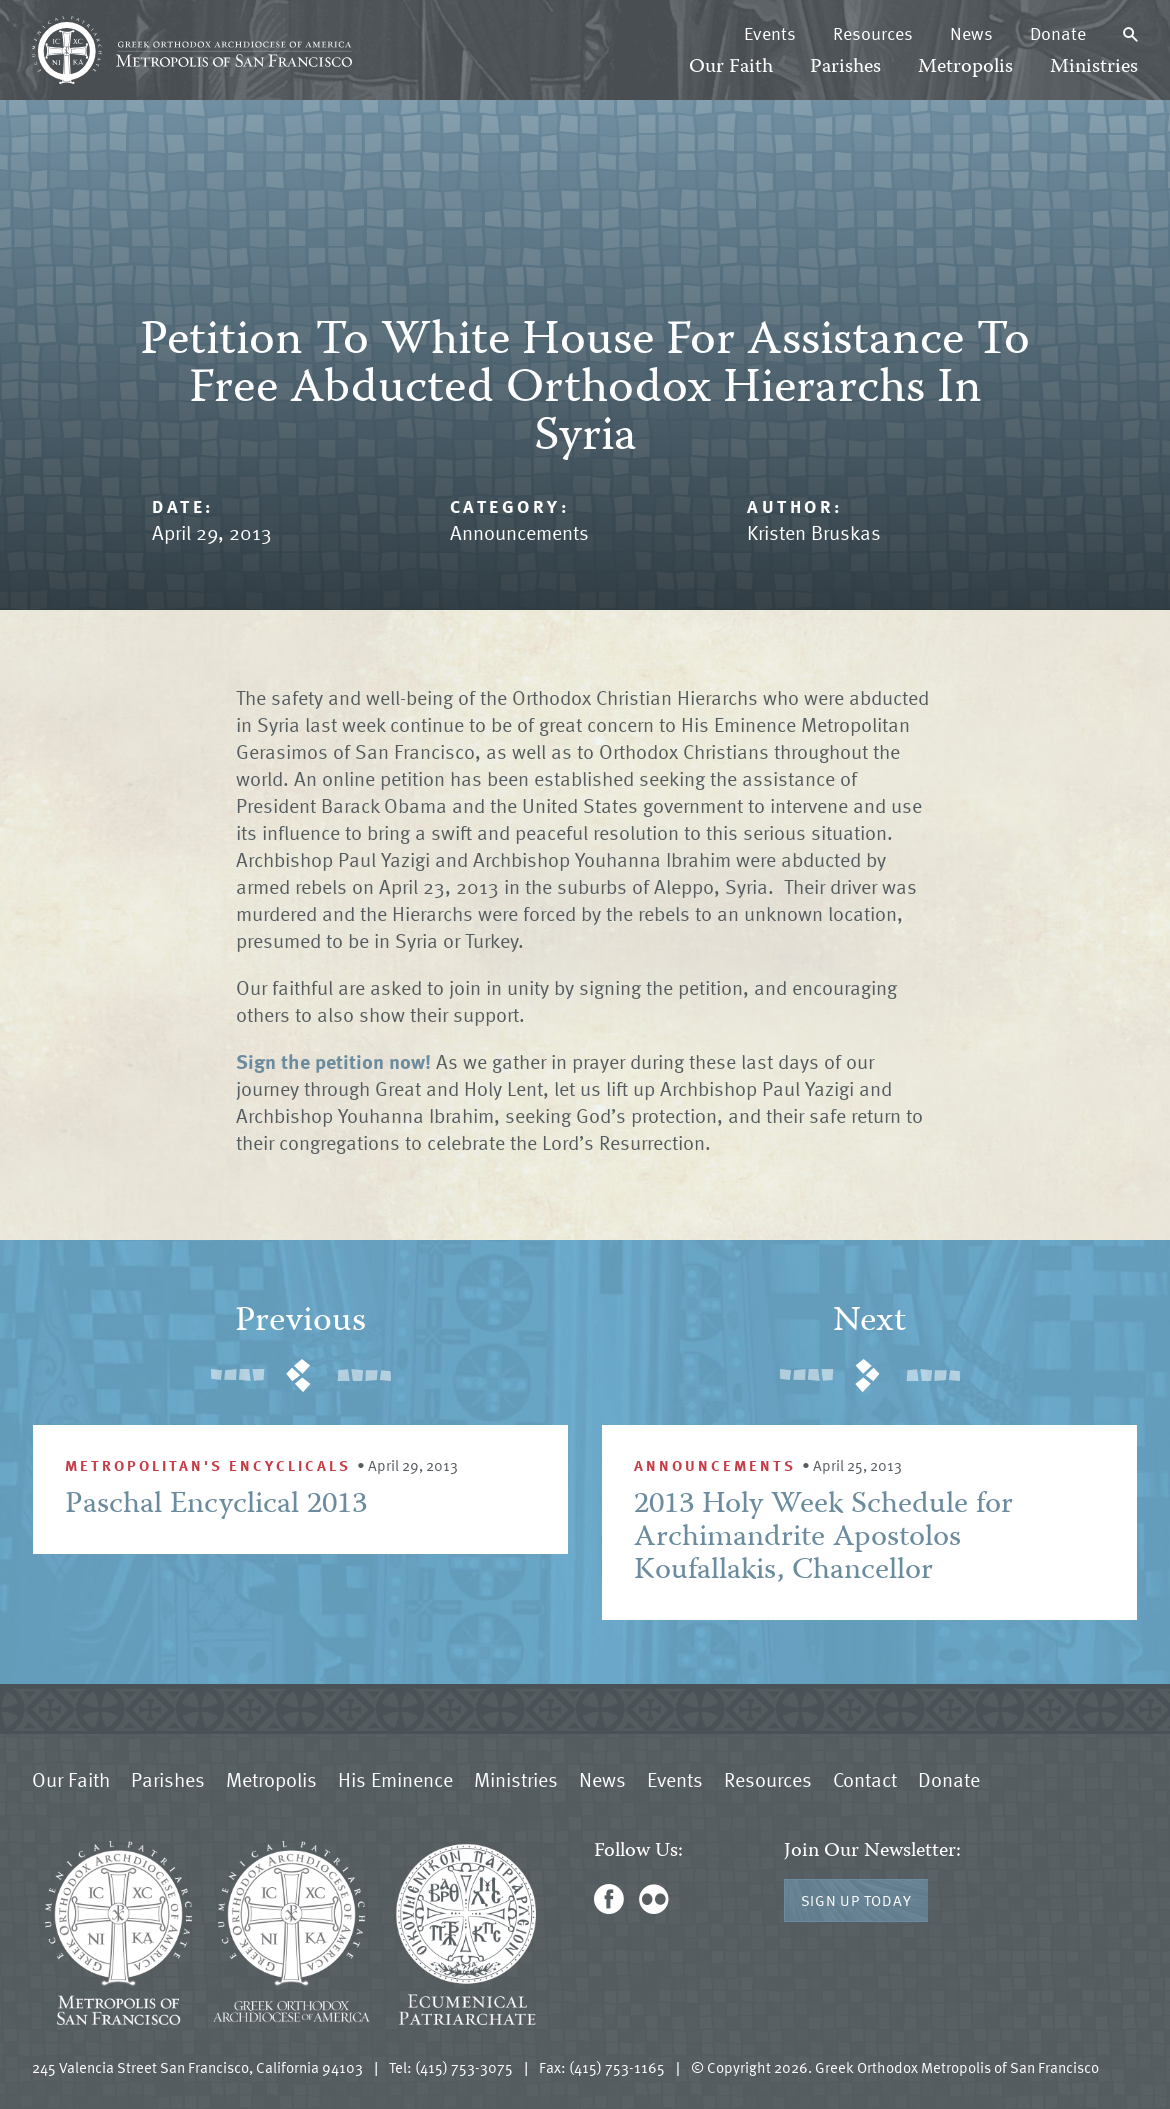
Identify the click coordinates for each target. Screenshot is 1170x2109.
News (971, 33)
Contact (865, 1779)
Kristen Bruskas (814, 532)
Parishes (845, 67)
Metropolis (965, 67)
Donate (1058, 33)
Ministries (1094, 67)
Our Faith (731, 67)
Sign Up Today (856, 1900)
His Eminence (395, 1779)
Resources (873, 33)
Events (770, 33)
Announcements (519, 532)
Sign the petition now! (333, 1061)
